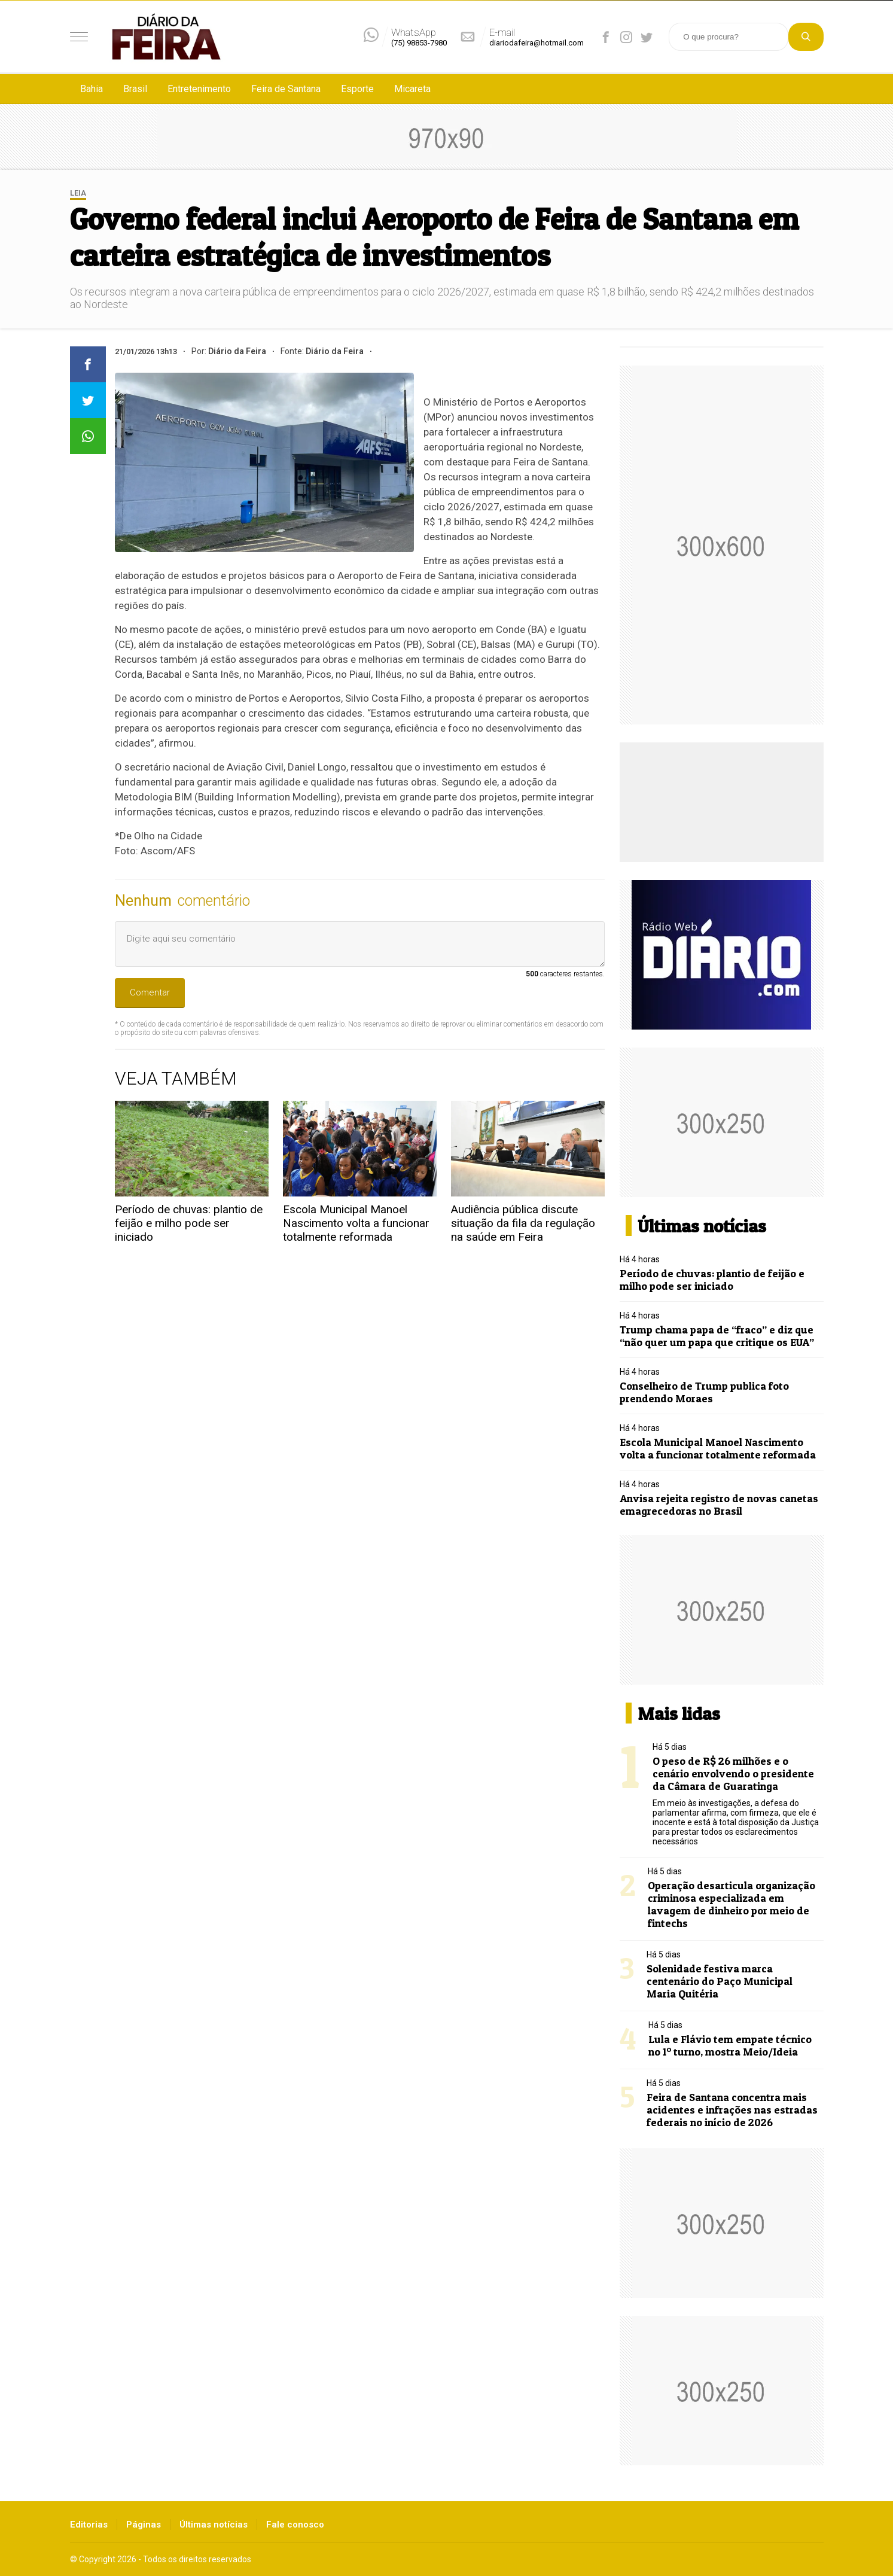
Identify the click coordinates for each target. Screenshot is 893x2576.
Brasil (135, 89)
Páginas (143, 2524)
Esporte (357, 89)
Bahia (91, 89)
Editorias (89, 2524)
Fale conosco (295, 2524)
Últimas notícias (213, 2524)
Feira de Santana (286, 89)
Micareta (412, 89)
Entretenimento (199, 89)
